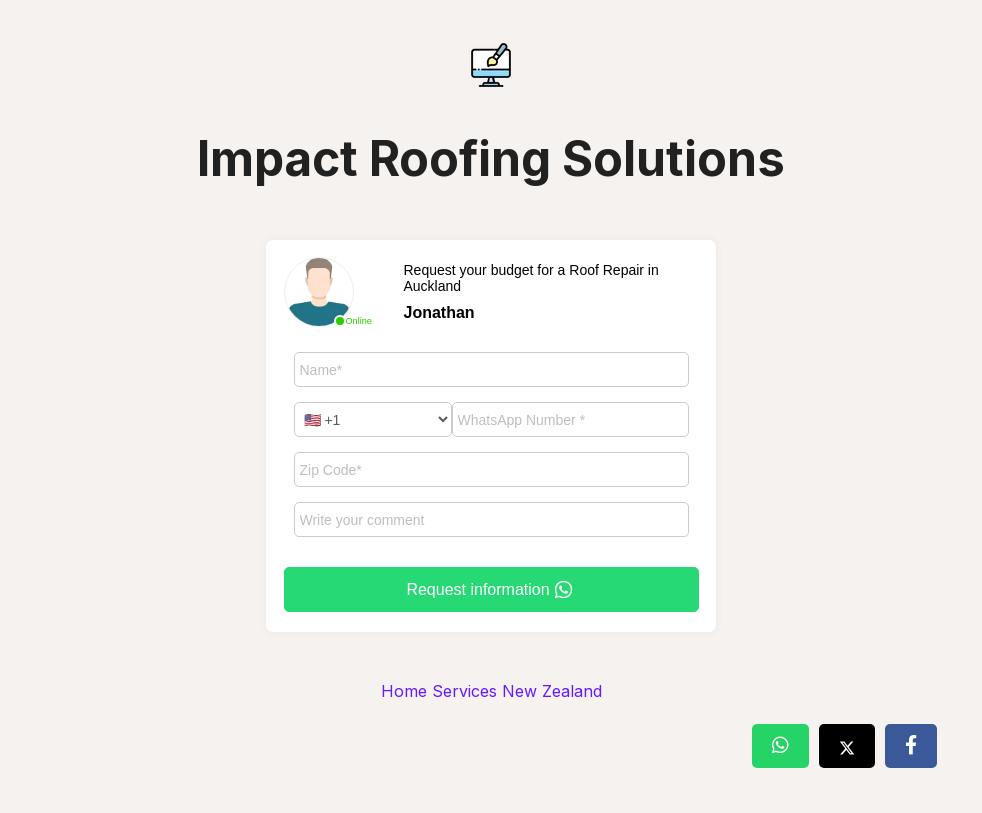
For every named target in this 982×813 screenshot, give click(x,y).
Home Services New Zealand (491, 691)
